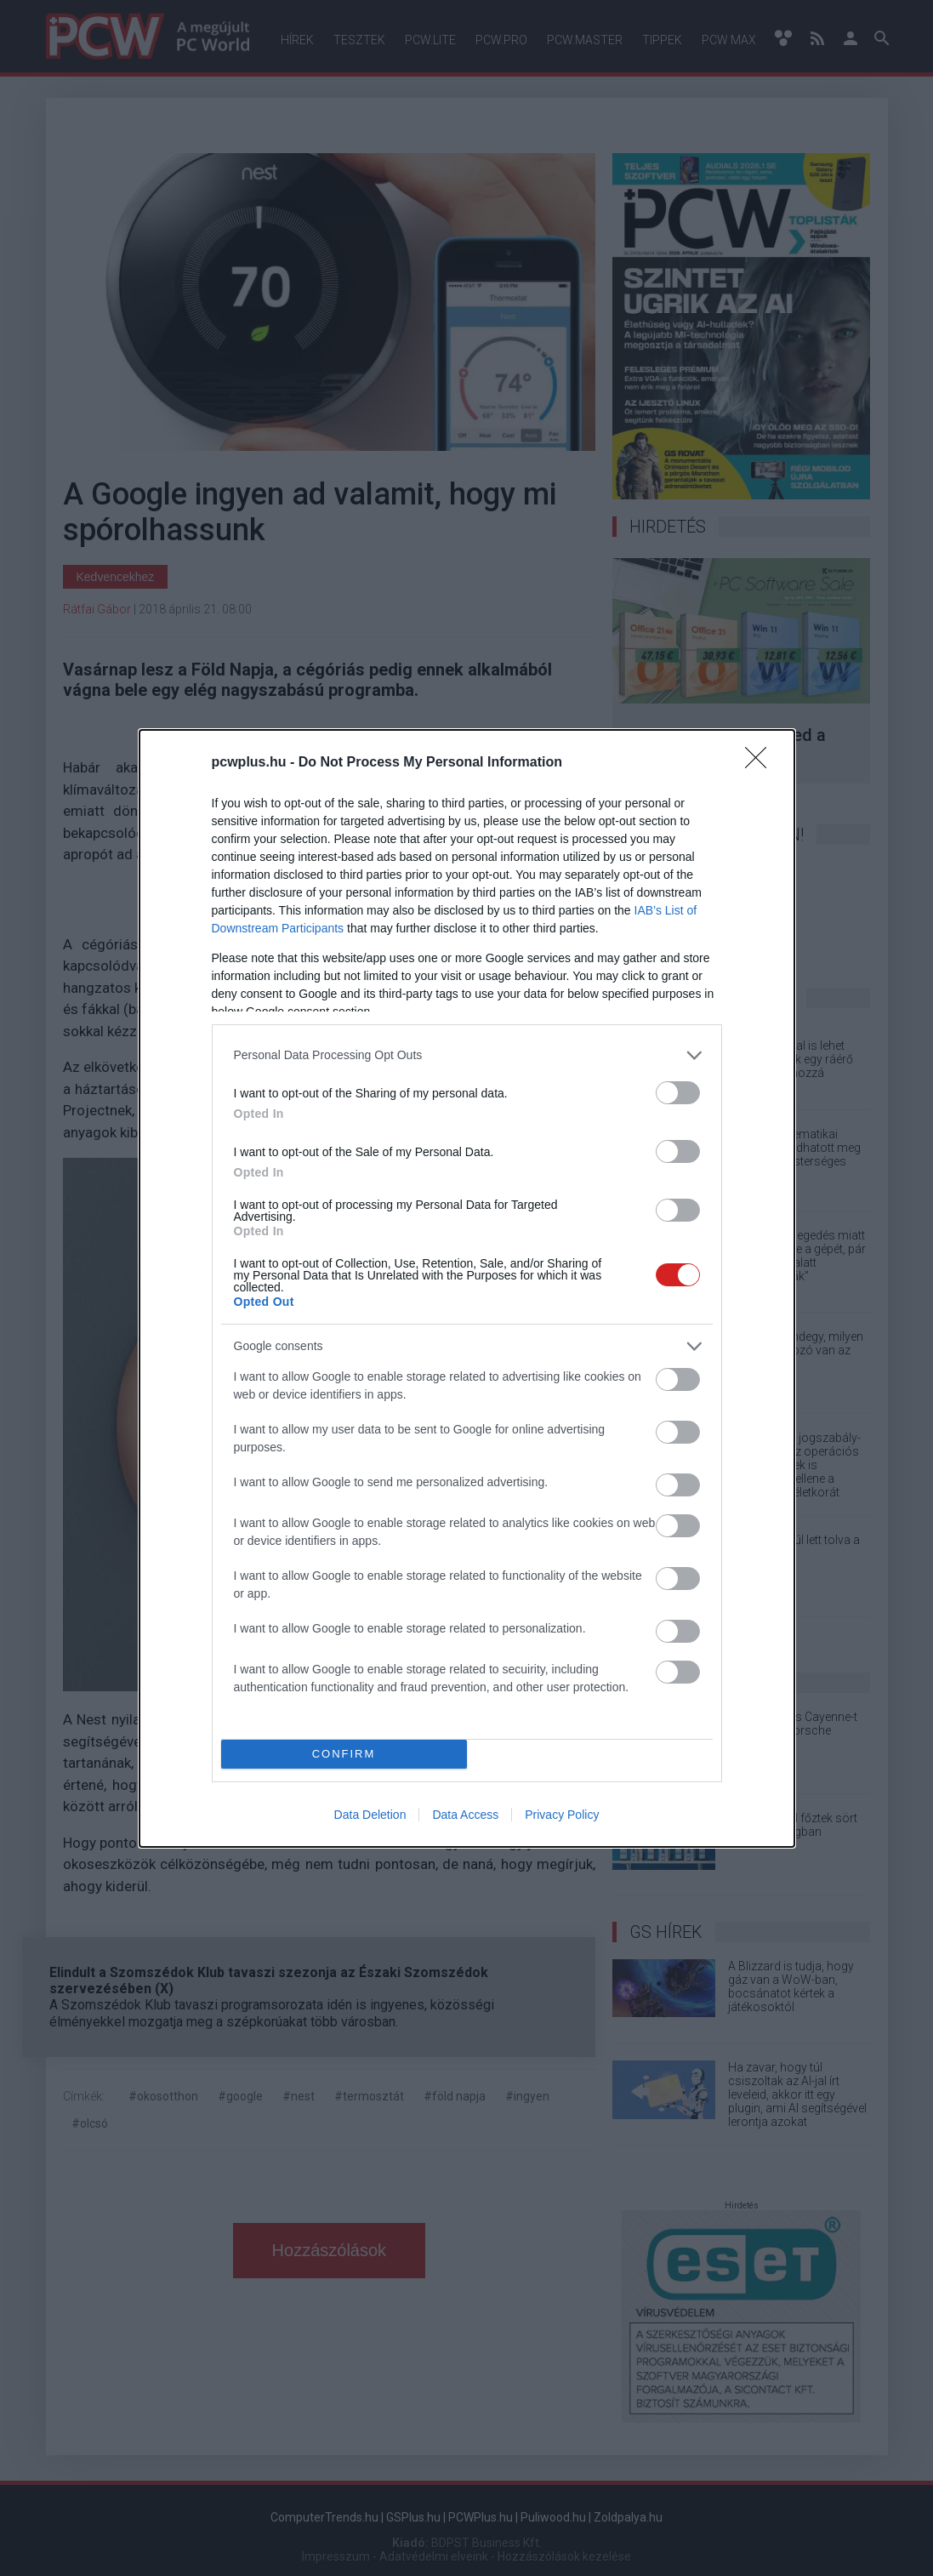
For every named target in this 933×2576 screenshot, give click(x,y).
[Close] (761, 763)
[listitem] (467, 1055)
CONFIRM (344, 1753)
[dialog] (466, 1288)
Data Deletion (370, 1814)
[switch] (678, 1092)
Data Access (465, 1814)
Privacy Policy (562, 1814)
